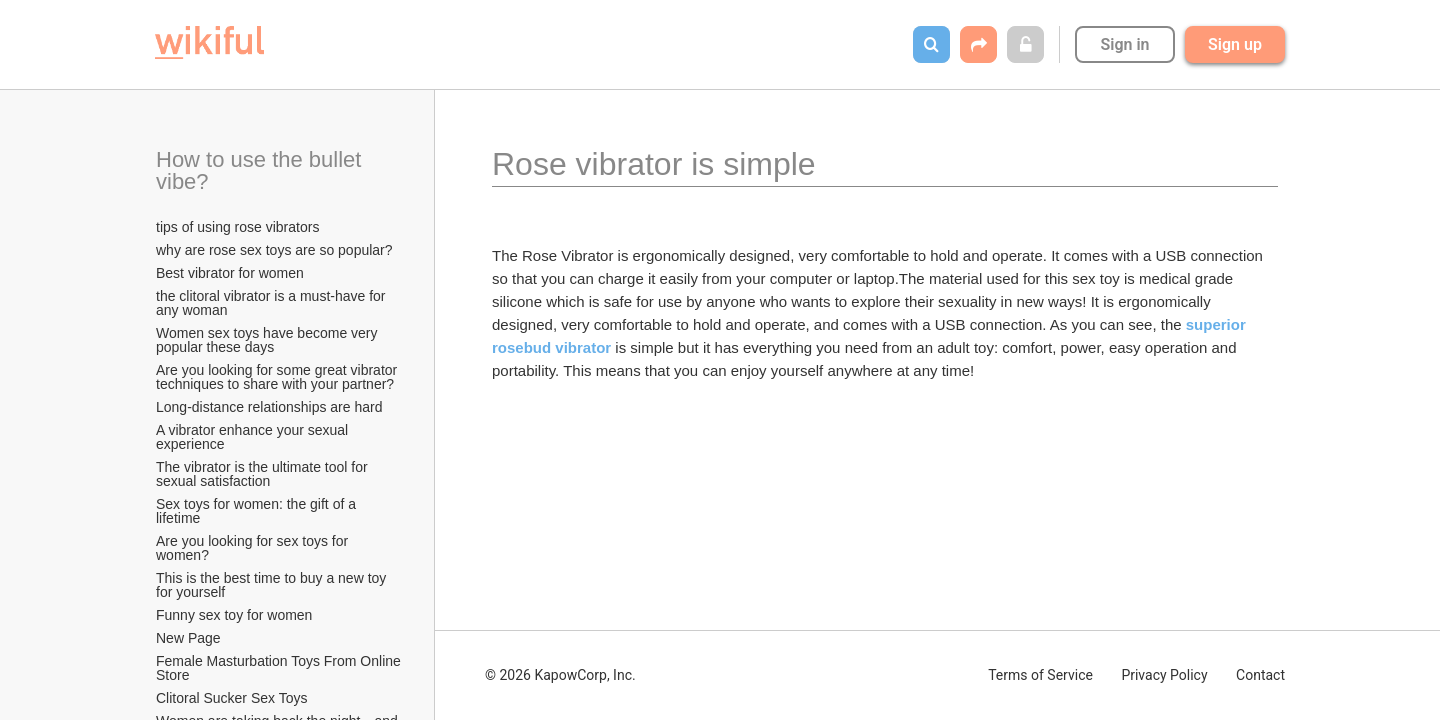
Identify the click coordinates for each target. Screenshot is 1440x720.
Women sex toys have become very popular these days (268, 340)
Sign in (1124, 44)
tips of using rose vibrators (237, 227)
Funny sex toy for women (234, 615)
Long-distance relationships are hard (269, 407)
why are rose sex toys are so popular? (274, 250)
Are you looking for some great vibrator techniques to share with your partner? (278, 377)
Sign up (1235, 44)
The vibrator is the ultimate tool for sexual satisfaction (264, 474)
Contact (1260, 675)
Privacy (1164, 675)
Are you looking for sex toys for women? (254, 548)
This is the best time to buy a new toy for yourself (273, 585)
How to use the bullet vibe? (262, 170)
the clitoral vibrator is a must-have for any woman (272, 303)
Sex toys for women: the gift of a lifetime (258, 511)
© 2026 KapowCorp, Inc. (560, 675)
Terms (1040, 675)
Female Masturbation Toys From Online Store (280, 668)
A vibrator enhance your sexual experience (254, 437)
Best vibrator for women (230, 273)
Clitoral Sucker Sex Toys (233, 698)
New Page (188, 638)
